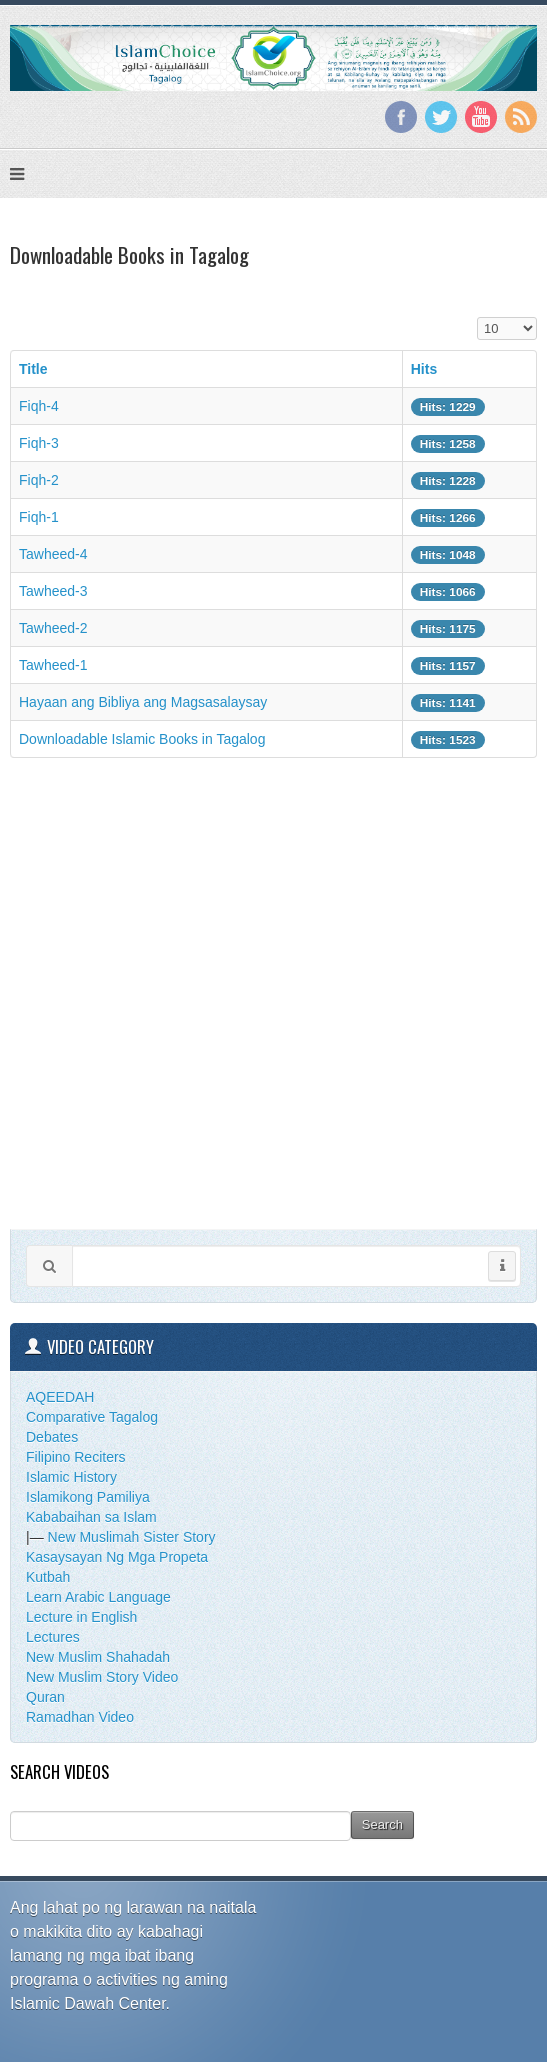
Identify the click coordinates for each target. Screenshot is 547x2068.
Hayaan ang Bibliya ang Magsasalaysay (143, 702)
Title (33, 369)
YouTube (481, 117)
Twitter (441, 117)
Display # (477, 317)
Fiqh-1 (39, 517)
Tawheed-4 (53, 554)
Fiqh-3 (39, 443)
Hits (424, 369)
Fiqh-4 (39, 406)
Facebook (401, 117)
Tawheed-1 (53, 665)
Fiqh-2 (39, 480)
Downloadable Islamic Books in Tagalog (142, 739)
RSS (521, 117)
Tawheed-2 (53, 628)
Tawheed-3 (53, 591)
